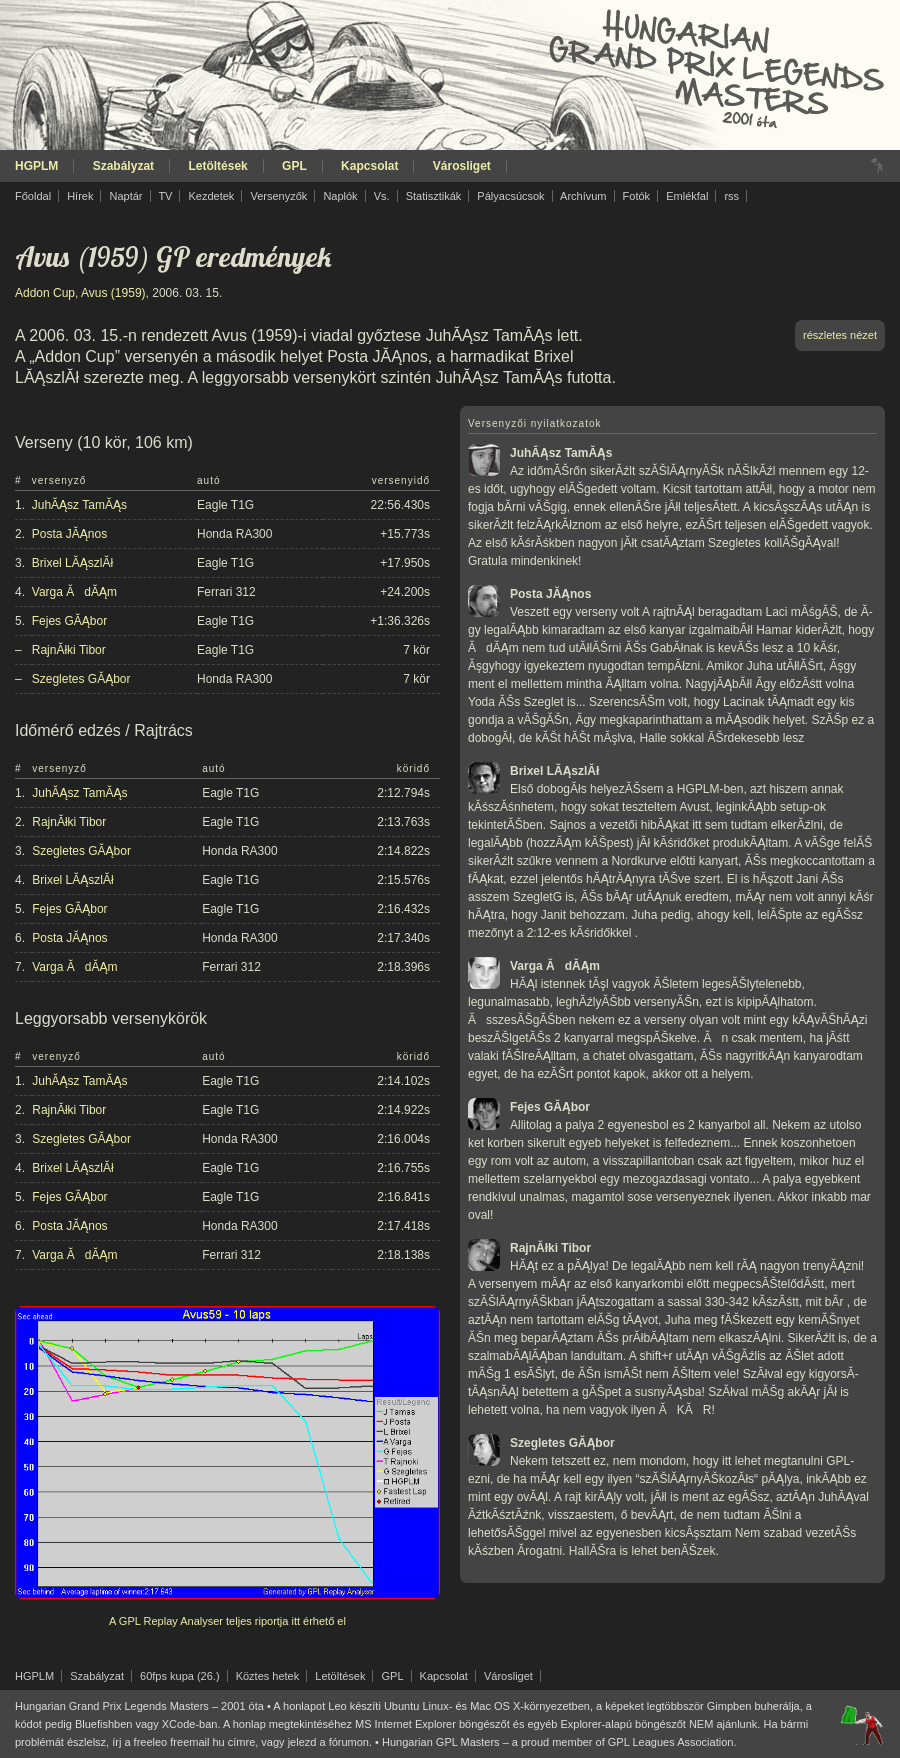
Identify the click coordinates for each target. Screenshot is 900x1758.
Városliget (462, 166)
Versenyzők (278, 196)
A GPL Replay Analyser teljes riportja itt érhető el (227, 1621)
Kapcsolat (369, 166)
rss (731, 196)
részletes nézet (840, 335)
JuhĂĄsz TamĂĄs (79, 505)
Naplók (340, 196)
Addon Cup (45, 293)
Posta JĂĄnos (69, 534)
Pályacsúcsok (510, 196)
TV (165, 196)
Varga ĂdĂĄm (74, 592)
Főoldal (33, 196)
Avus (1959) (113, 293)
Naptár (125, 196)
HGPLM (36, 166)
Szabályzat (123, 166)
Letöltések (217, 166)
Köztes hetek (268, 1676)
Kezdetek (212, 196)
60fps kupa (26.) (180, 1676)
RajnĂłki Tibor (69, 650)
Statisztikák (434, 196)
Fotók (637, 196)
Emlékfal (687, 196)
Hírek (80, 196)
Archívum (583, 196)
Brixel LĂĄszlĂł (72, 563)
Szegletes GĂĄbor (81, 679)
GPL (294, 166)
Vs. (382, 196)
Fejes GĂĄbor (69, 621)
